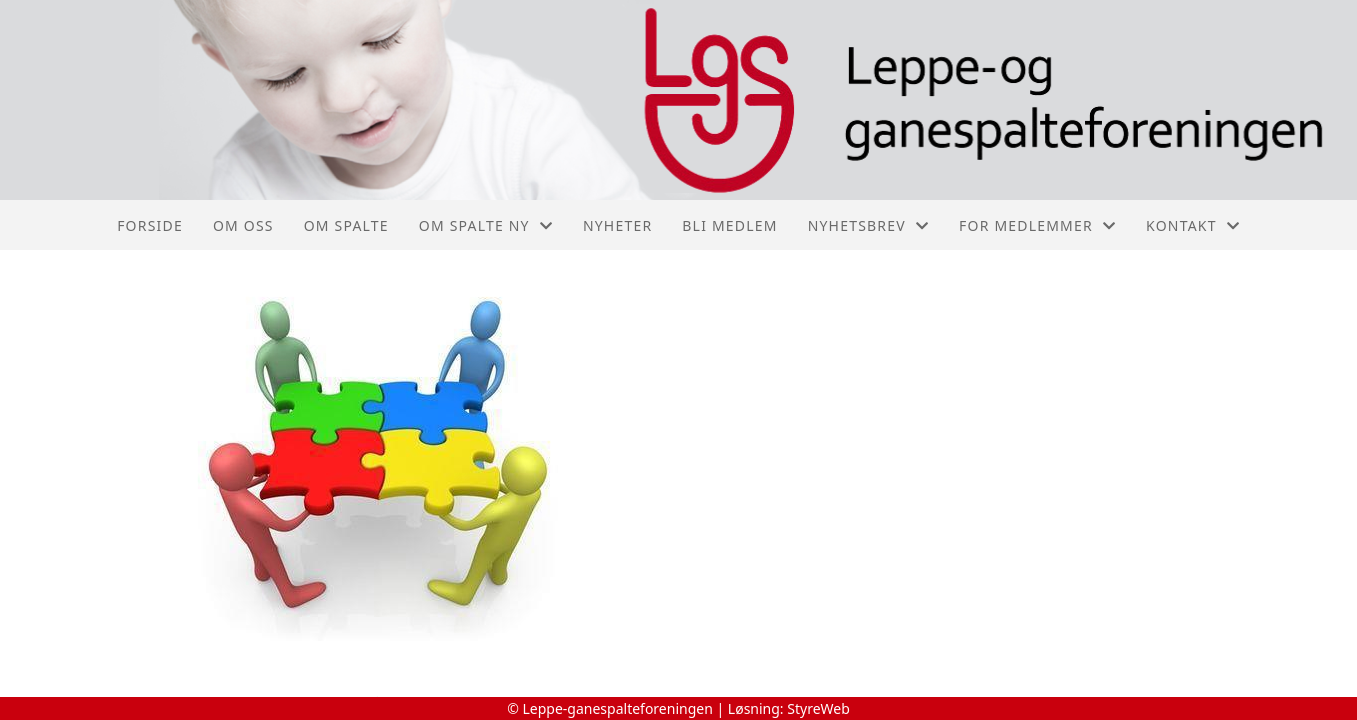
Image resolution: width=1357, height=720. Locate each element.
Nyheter (617, 225)
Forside (150, 225)
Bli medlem (729, 225)
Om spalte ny (486, 225)
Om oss (243, 225)
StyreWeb (818, 708)
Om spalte (346, 225)
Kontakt (1193, 225)
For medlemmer (1037, 225)
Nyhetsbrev (868, 225)
